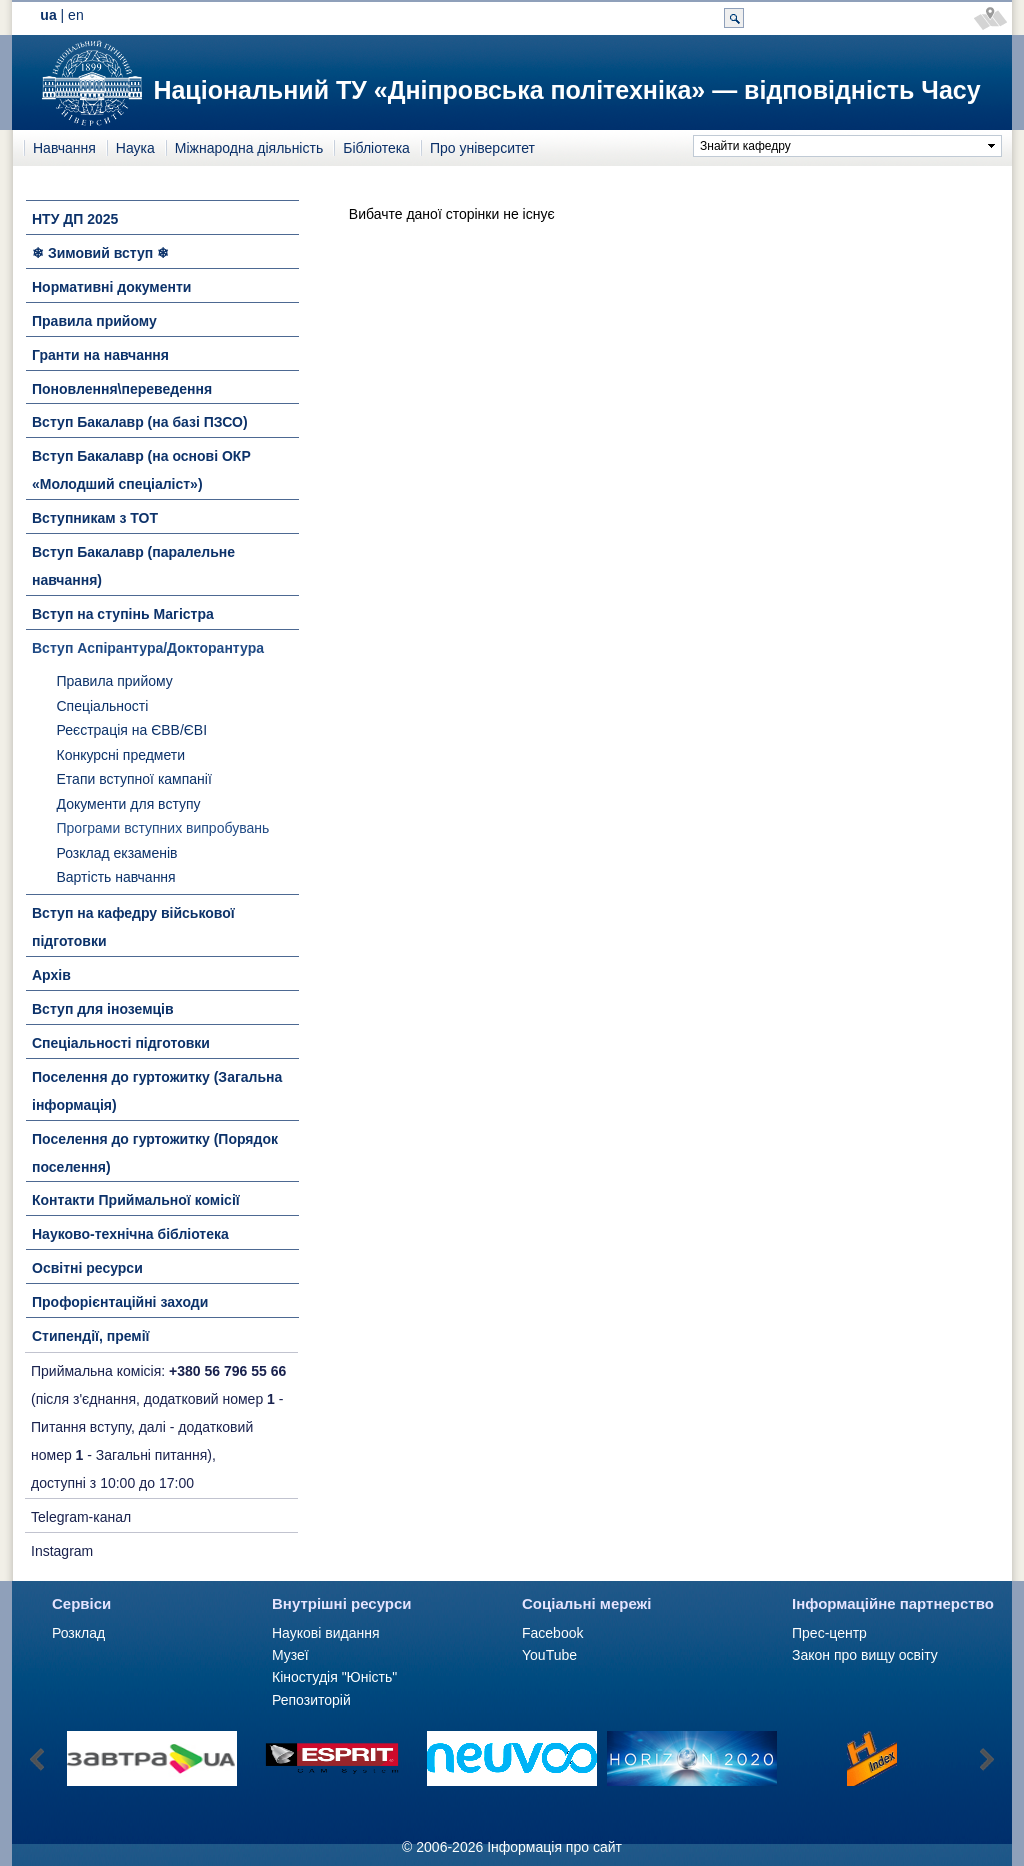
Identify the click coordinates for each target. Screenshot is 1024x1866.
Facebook (552, 1633)
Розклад (78, 1633)
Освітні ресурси (87, 1268)
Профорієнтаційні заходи (120, 1302)
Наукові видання (326, 1633)
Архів (51, 975)
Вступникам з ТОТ (95, 518)
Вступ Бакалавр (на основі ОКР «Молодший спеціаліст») (141, 470)
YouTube (549, 1655)
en (76, 15)
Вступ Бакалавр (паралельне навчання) (133, 566)
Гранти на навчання (100, 355)
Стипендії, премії (91, 1336)
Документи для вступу (129, 804)
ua (48, 15)
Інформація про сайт (554, 1847)
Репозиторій (311, 1700)
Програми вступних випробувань (163, 828)
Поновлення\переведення (122, 389)
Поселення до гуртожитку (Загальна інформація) (157, 1091)
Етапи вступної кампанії (134, 779)
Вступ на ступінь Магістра (123, 614)
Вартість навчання (116, 877)
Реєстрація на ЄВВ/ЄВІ (132, 730)
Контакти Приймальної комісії (136, 1200)
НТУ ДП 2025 (75, 219)
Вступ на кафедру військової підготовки (133, 927)
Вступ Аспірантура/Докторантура (148, 648)
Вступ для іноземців (103, 1009)
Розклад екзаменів (117, 853)
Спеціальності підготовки (121, 1043)
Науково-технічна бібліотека (130, 1234)
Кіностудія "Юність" (334, 1677)
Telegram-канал (81, 1517)
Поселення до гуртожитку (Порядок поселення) (155, 1153)
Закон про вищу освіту (865, 1655)
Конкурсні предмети (121, 755)
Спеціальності (103, 706)
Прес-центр (829, 1633)
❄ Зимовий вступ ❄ (100, 253)
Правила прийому (94, 321)
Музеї (290, 1655)
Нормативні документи (111, 287)
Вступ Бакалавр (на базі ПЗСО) (140, 422)
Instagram (62, 1551)
